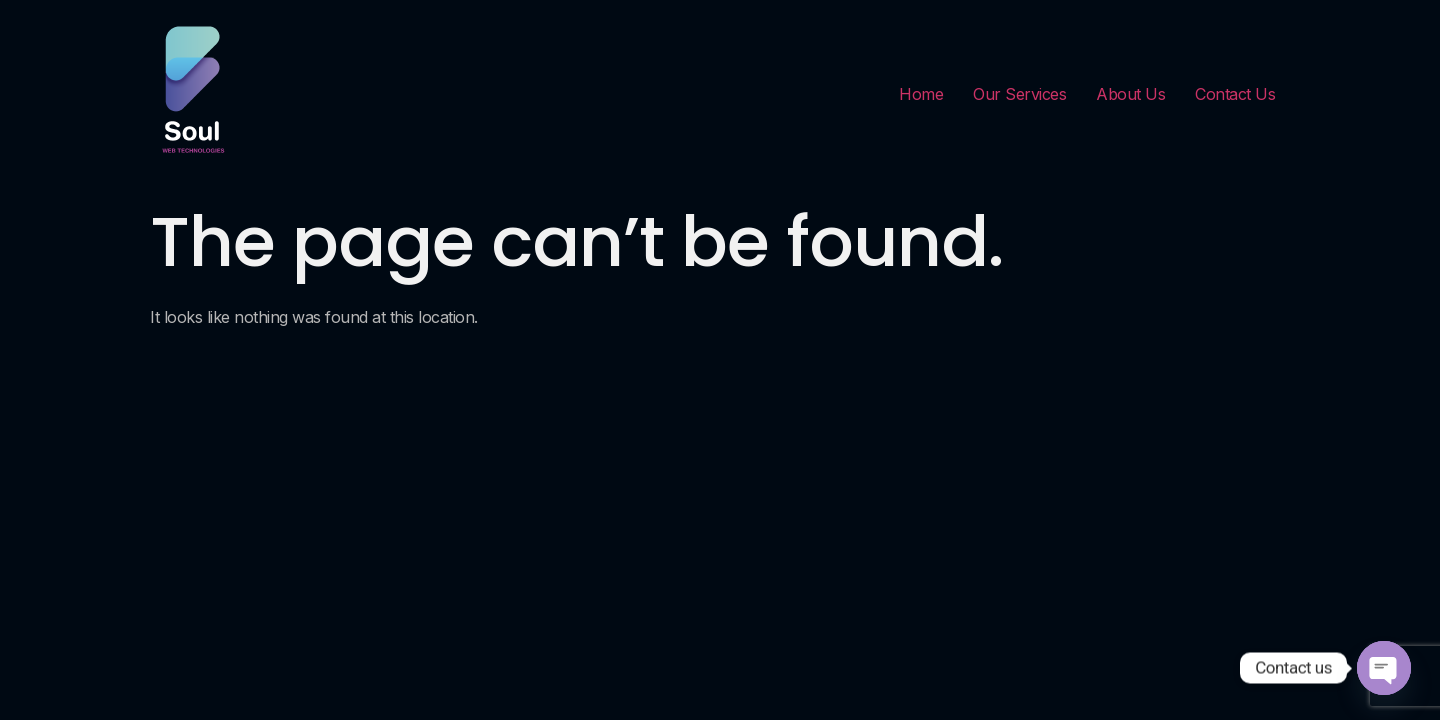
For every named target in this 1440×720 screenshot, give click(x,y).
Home (921, 94)
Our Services (1019, 94)
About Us (1130, 94)
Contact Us (1235, 94)
